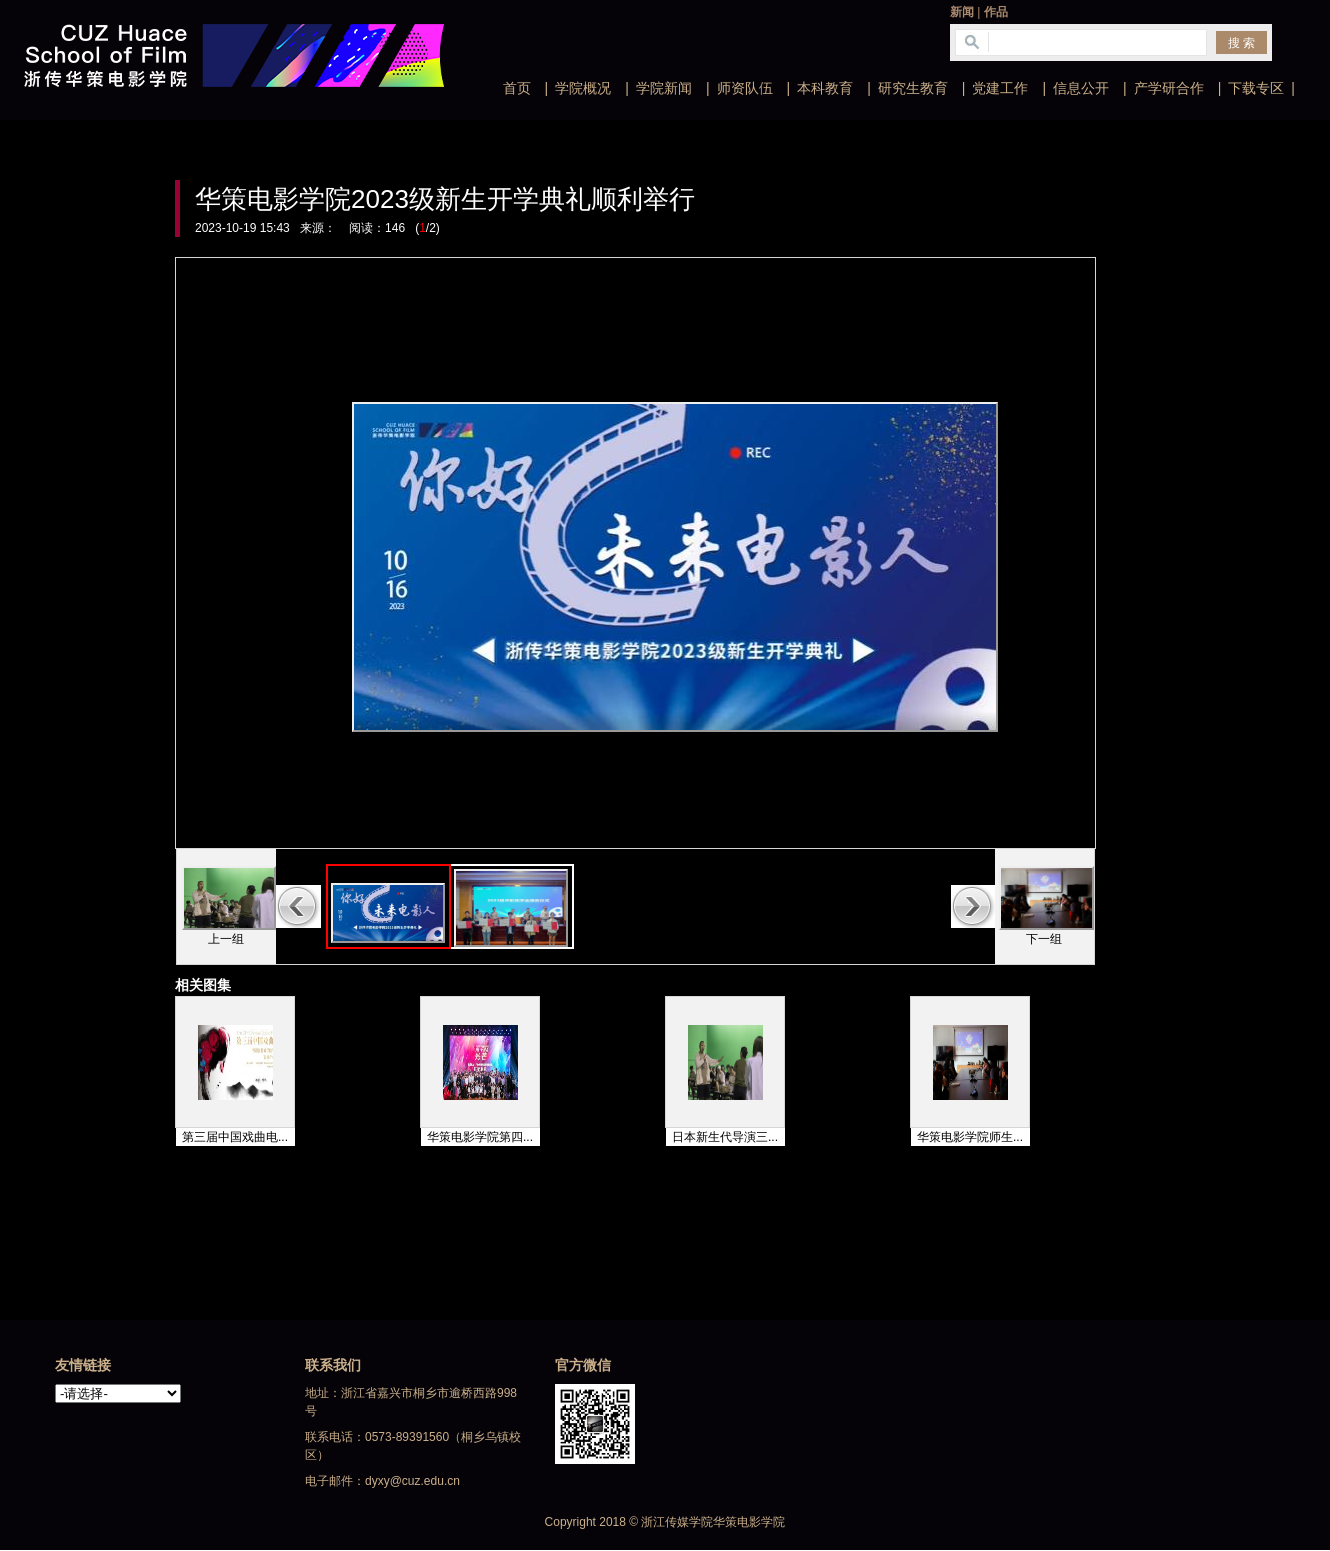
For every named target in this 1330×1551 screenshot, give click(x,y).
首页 (517, 88)
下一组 (1044, 939)
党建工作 (1000, 88)
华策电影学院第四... (480, 1137)
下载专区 (1256, 88)
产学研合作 (1169, 88)
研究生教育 (913, 88)
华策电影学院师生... (970, 1137)
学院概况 (583, 88)
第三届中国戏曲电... (235, 1137)
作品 (996, 12)
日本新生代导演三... (725, 1137)
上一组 (226, 939)
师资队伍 (745, 88)
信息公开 (1081, 88)
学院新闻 (664, 88)
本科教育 (825, 88)
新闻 (962, 12)
